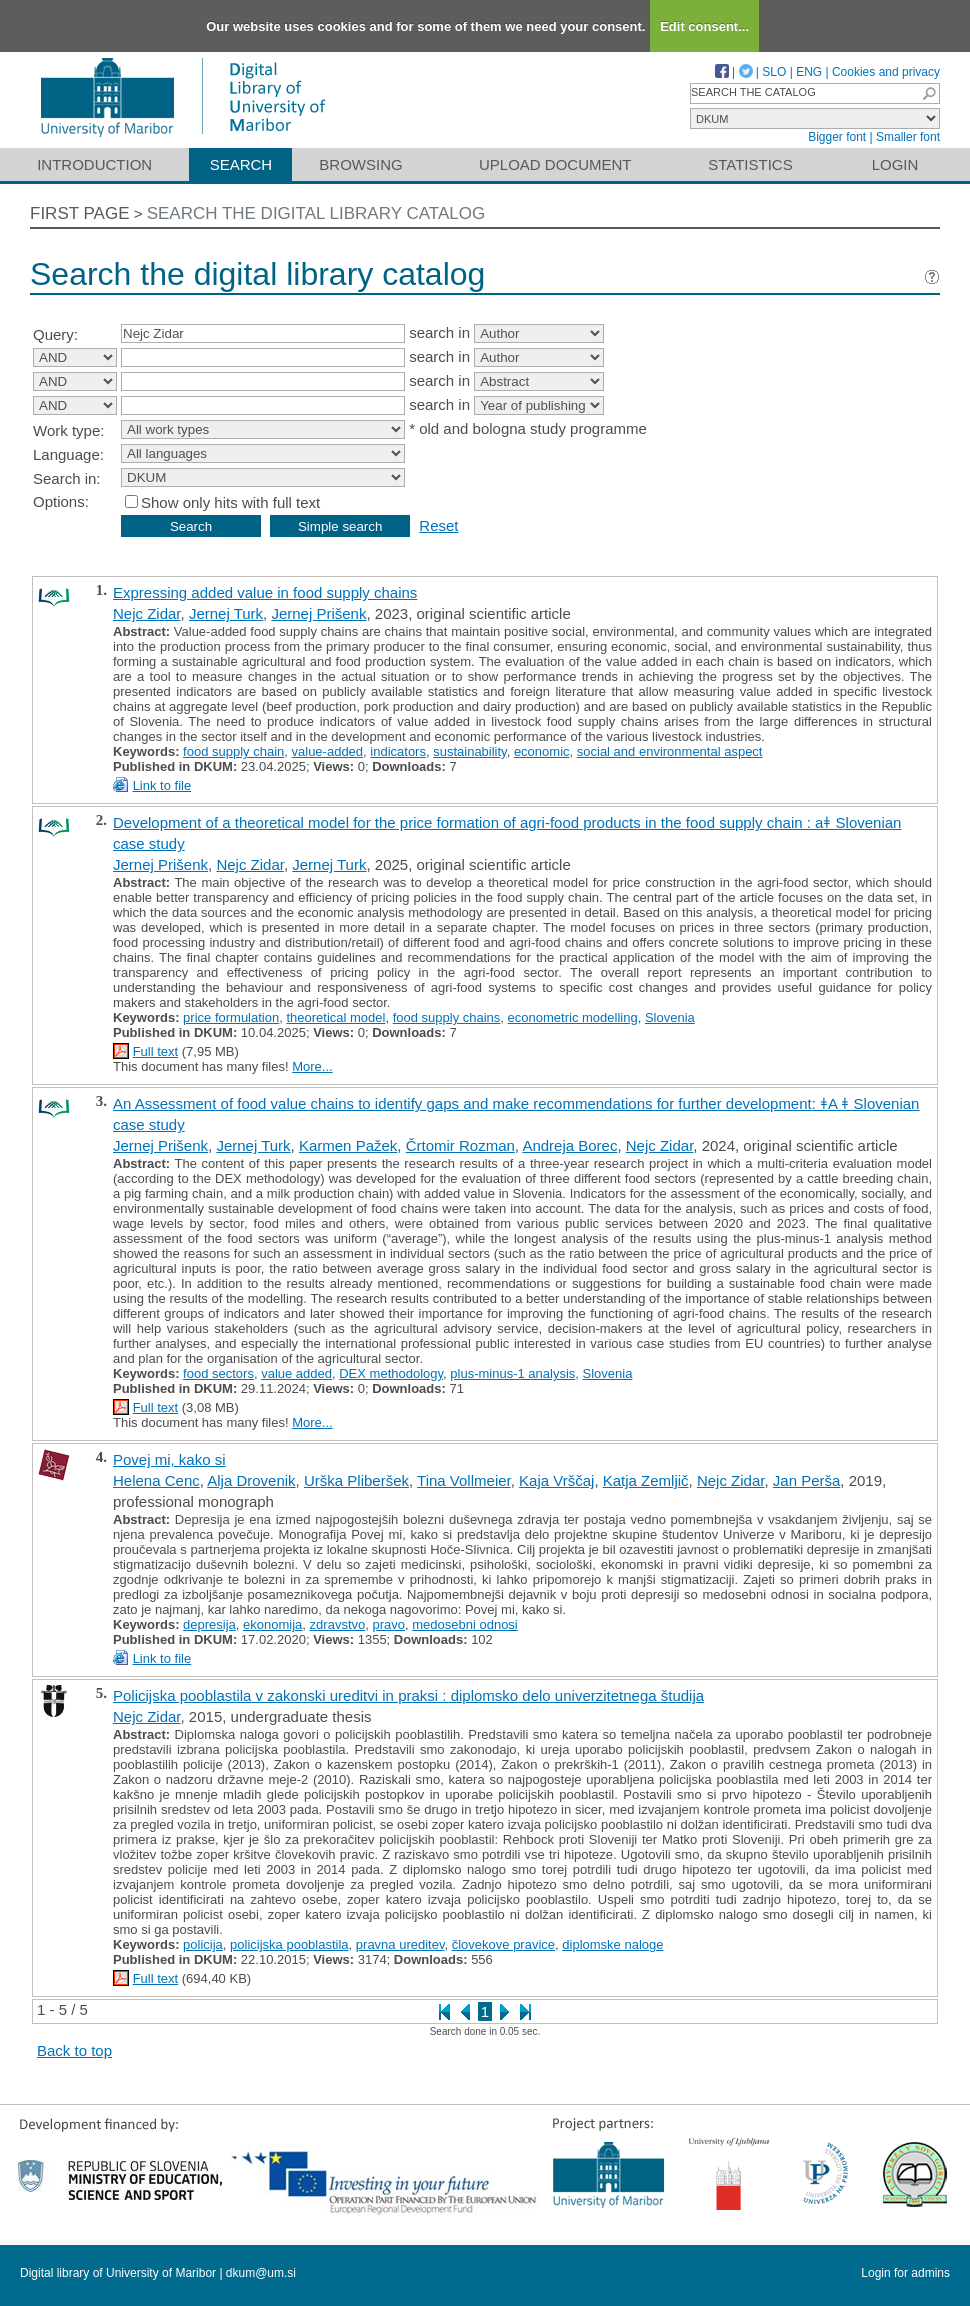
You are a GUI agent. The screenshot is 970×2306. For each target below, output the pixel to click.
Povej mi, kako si (169, 1459)
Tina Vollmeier (464, 1480)
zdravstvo (338, 1624)
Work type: (68, 430)
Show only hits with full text (230, 502)
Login (895, 164)
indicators (398, 751)
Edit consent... (704, 26)
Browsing (360, 164)
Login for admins (905, 2273)
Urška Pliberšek (356, 1480)
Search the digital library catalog (316, 213)
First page (80, 213)
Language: (68, 454)
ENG (809, 72)
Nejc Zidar (147, 613)
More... (312, 1066)
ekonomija (272, 1624)
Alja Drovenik (251, 1480)
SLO (774, 72)
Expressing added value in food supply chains (265, 592)
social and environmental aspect (670, 751)
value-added (328, 751)
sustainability (469, 751)
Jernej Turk (226, 613)
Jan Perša (807, 1480)
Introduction (94, 164)
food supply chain (233, 751)
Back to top (74, 2050)
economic (542, 751)
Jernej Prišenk (318, 613)
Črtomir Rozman (460, 1145)
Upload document (555, 164)
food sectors (218, 1373)
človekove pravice (503, 1944)
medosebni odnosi (465, 1624)
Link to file (162, 785)
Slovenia (670, 1017)
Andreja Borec (569, 1145)
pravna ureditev (400, 1944)
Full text (156, 1051)
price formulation (231, 1017)
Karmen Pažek (348, 1145)
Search (241, 164)
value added (296, 1373)
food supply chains (447, 1017)
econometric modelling (573, 1017)
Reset (438, 525)
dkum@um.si (261, 2273)
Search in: (67, 478)
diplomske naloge (612, 1944)
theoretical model (335, 1017)
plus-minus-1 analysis (512, 1373)
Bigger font (837, 137)
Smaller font (908, 137)
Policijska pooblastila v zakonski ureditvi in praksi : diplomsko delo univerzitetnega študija (408, 1695)
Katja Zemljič (646, 1480)
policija (203, 1944)
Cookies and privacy (886, 72)
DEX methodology (391, 1373)
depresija (209, 1624)
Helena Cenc (156, 1480)
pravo (388, 1624)
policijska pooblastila (289, 1944)
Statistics (750, 164)
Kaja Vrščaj (556, 1480)
